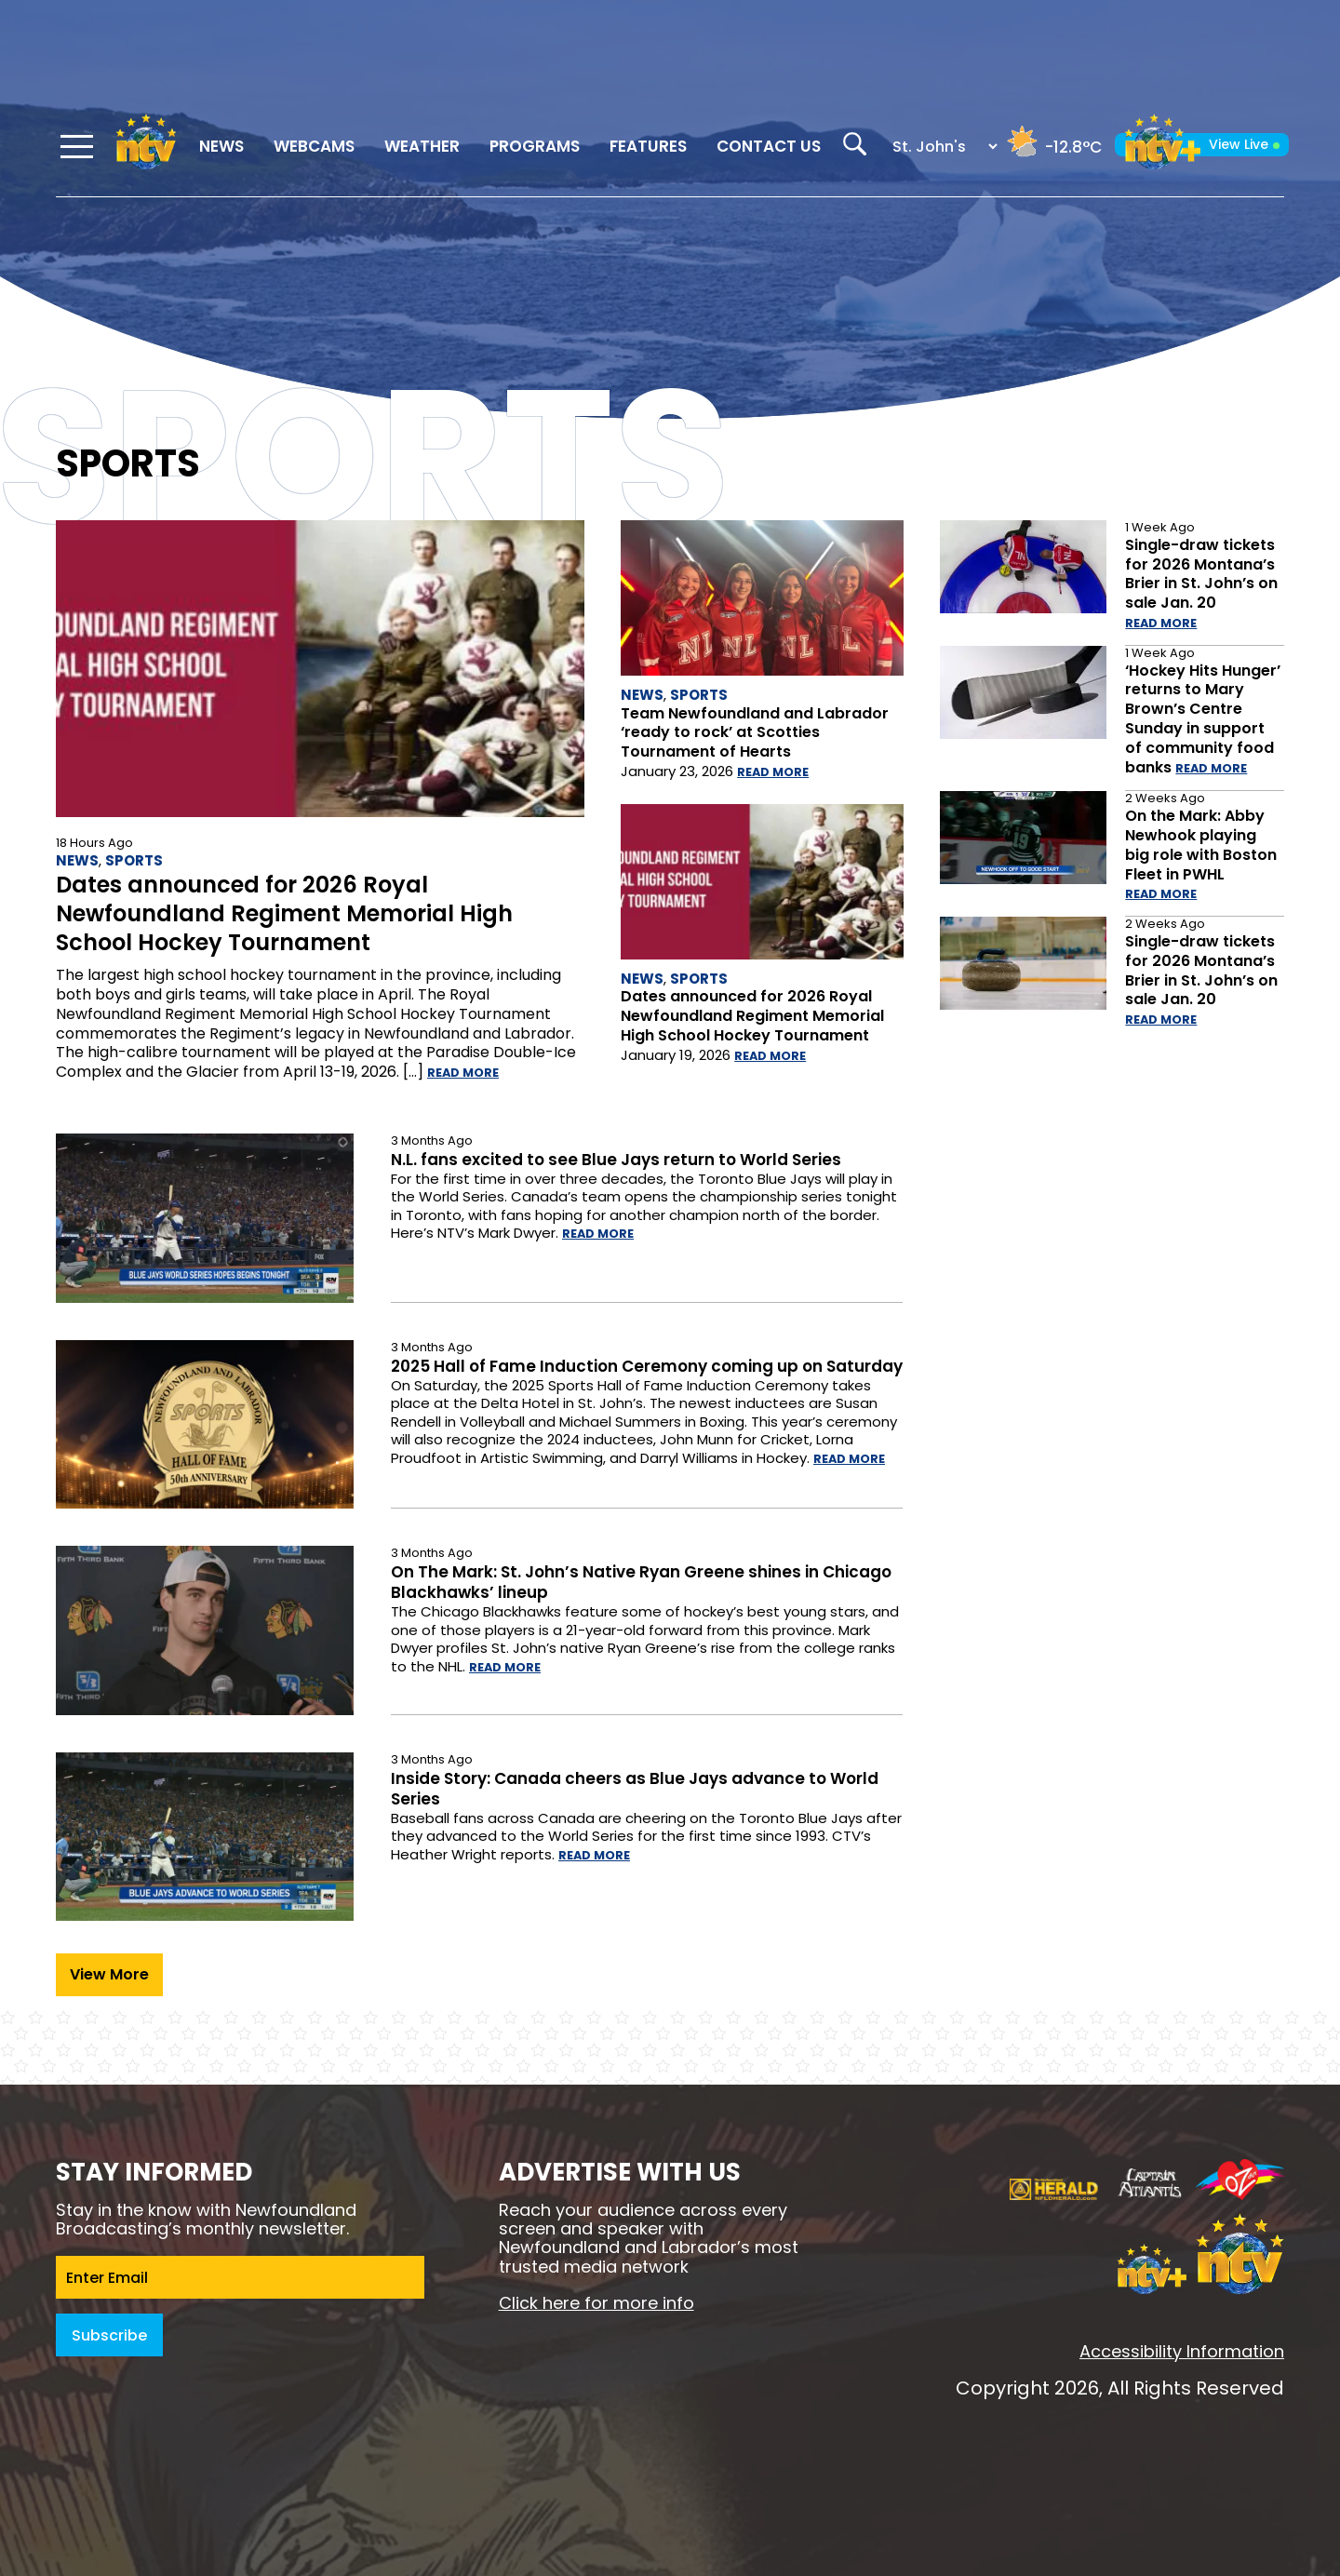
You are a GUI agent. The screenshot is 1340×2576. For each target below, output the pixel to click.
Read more (463, 1073)
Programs (534, 146)
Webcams (314, 146)
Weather (422, 146)
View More (109, 1974)
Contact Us (769, 146)
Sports (134, 860)
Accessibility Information (1181, 2351)
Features (648, 146)
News (221, 146)
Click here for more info (596, 2302)
